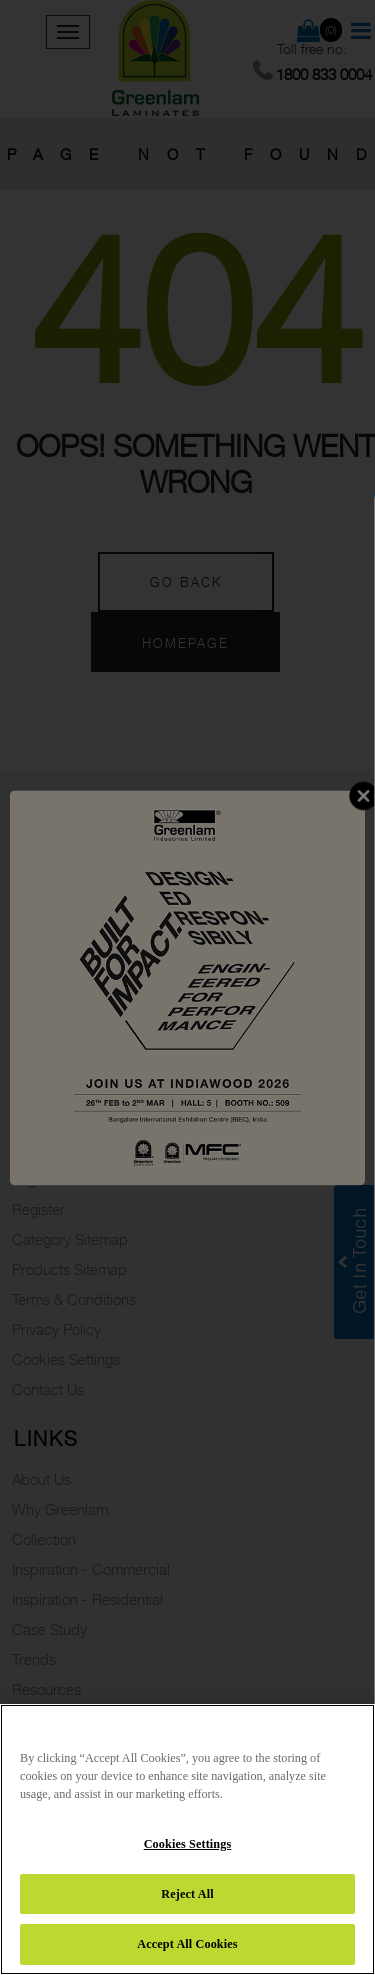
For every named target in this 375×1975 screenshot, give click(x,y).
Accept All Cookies (187, 1944)
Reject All (187, 1894)
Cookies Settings (188, 1844)
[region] (187, 1839)
